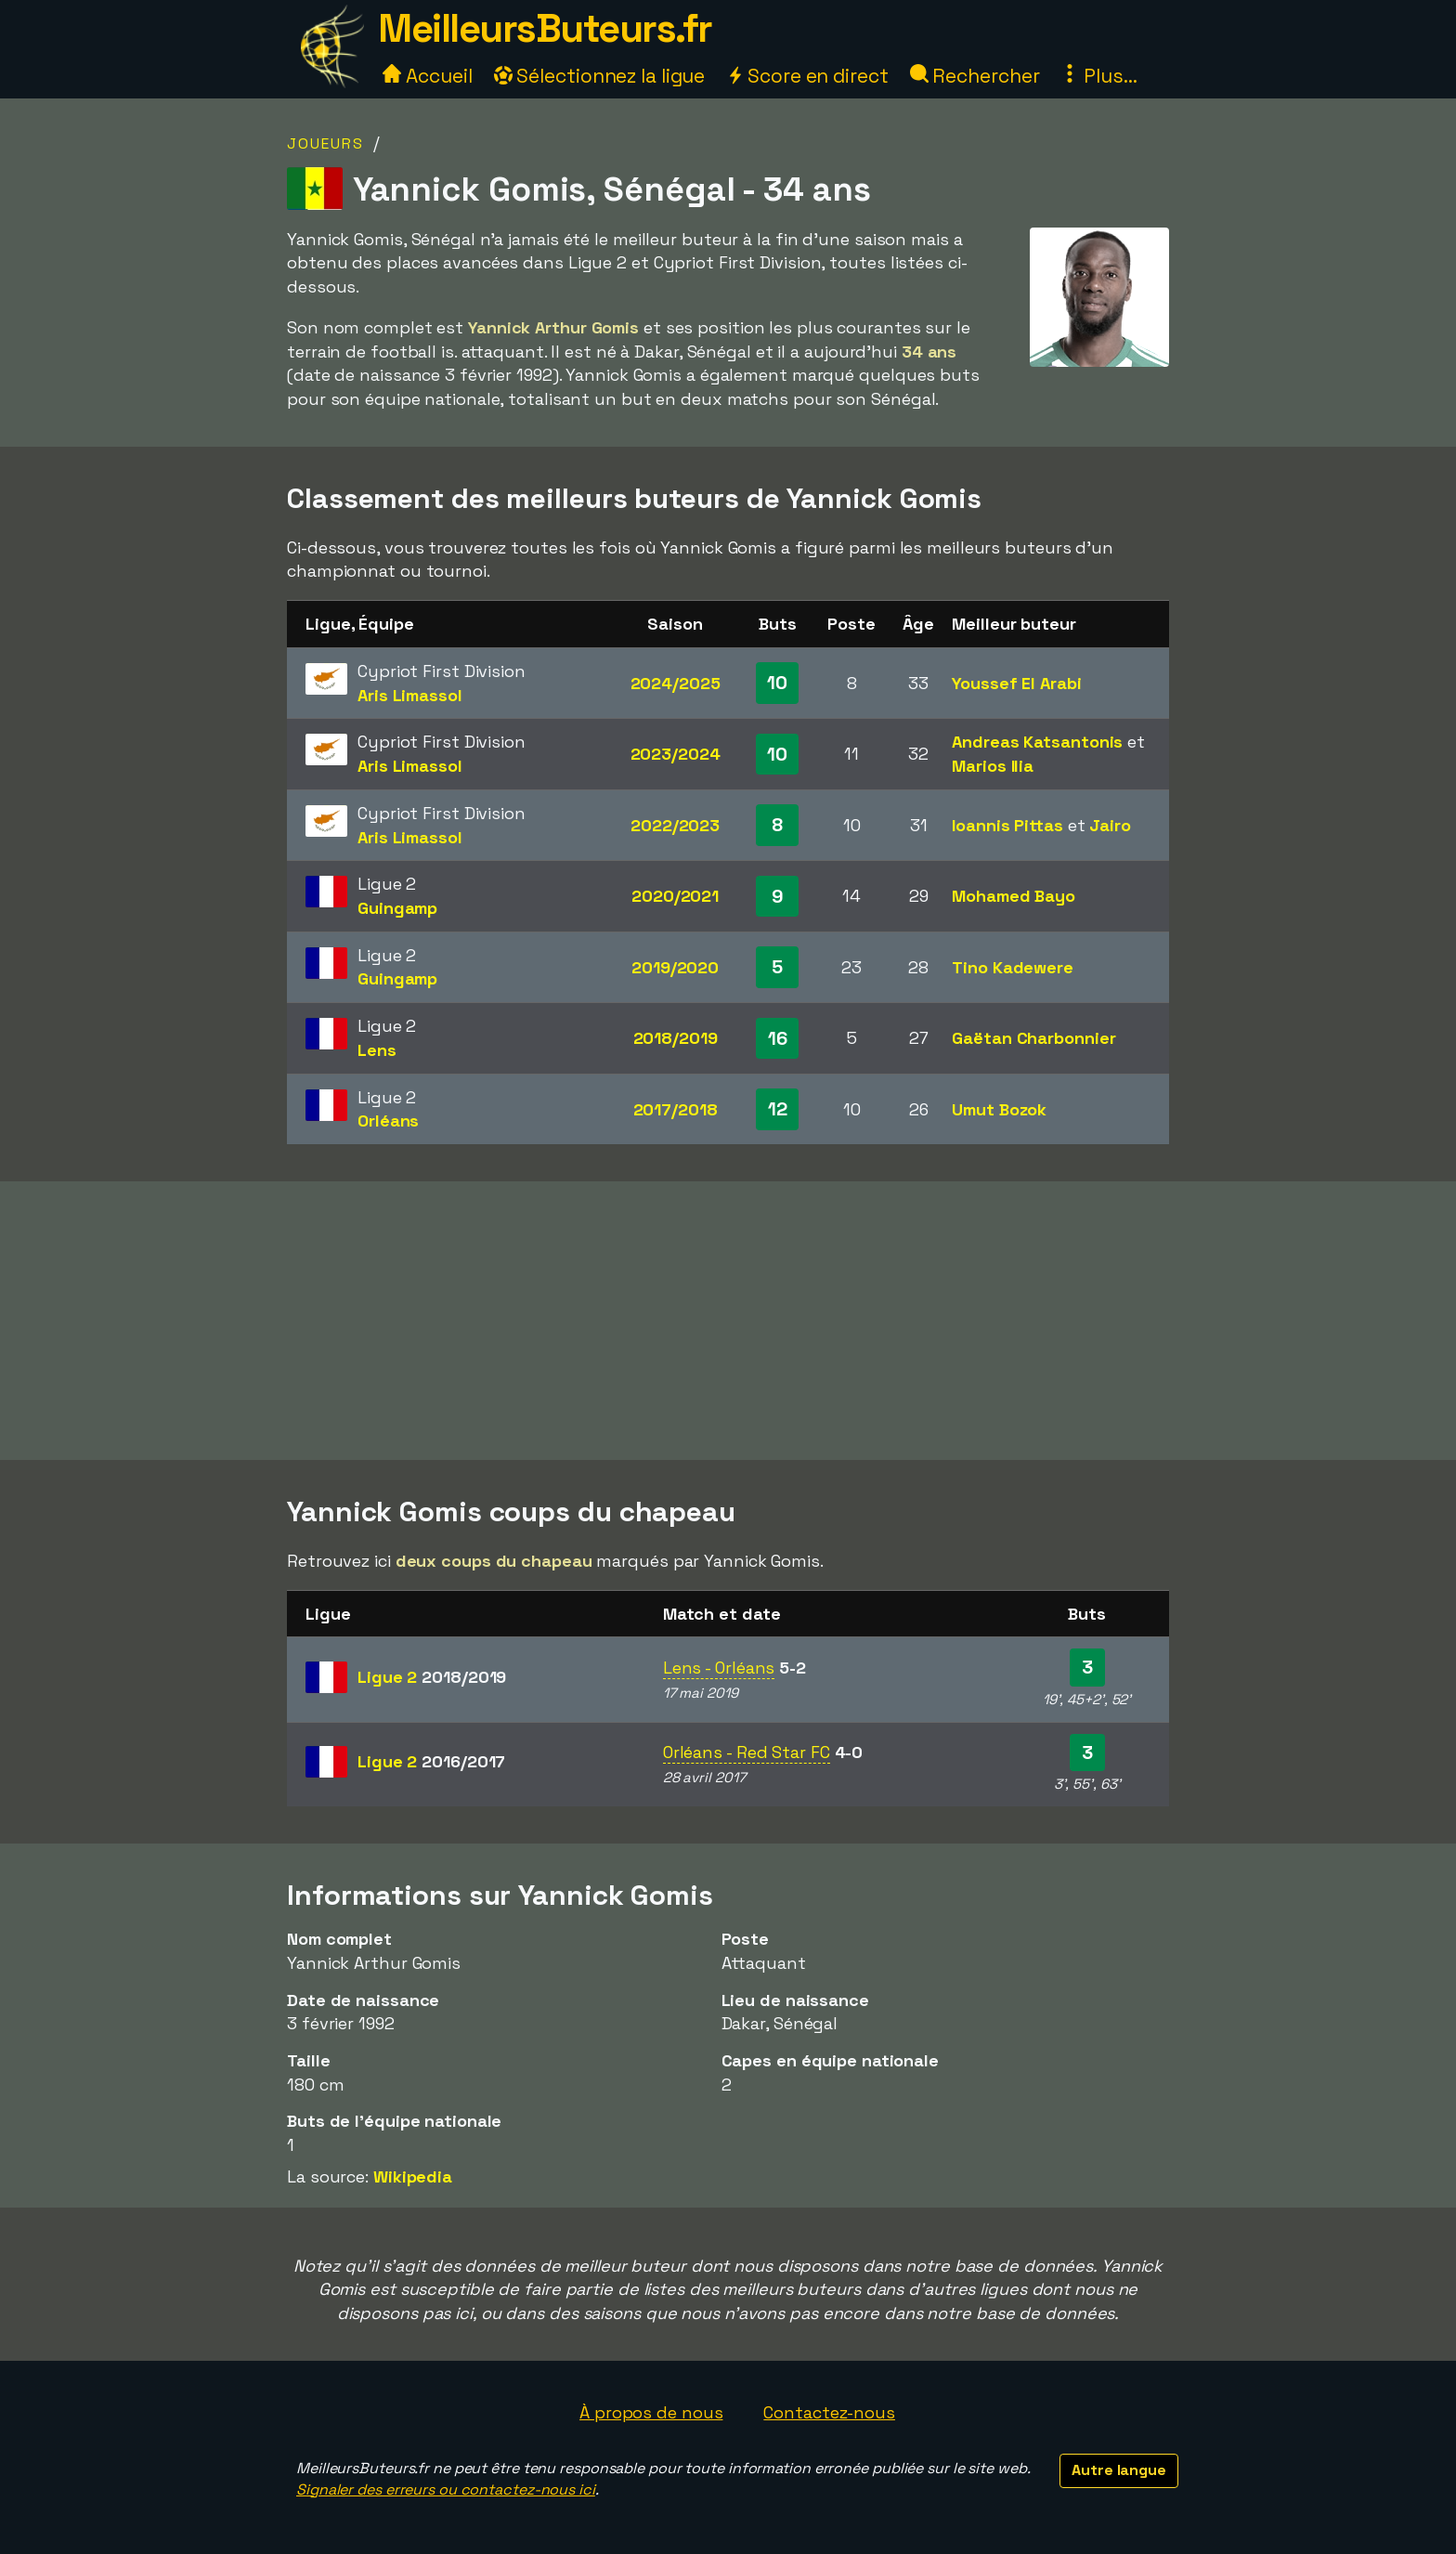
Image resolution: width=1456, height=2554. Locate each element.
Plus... (1098, 75)
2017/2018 (675, 1109)
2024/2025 (675, 683)
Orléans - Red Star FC (746, 1752)
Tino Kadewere (1012, 967)
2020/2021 (675, 895)
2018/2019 (675, 1038)
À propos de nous (650, 2412)
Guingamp (397, 908)
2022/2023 (675, 825)
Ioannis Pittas (1007, 825)
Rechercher (975, 75)
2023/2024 (675, 753)
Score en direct (807, 75)
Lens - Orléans (719, 1667)
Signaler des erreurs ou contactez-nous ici (445, 2489)
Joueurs (325, 143)
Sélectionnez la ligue (600, 75)
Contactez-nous (829, 2412)
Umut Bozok (999, 1109)
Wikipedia (412, 2176)
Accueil (427, 75)
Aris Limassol (410, 695)
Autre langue (1119, 2470)
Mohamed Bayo (1013, 895)
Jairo (1110, 825)
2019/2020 (675, 967)
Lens (377, 1050)
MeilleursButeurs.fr (545, 28)
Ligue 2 (432, 1676)
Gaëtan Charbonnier (1033, 1038)
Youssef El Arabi (1016, 683)
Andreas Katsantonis (1037, 741)
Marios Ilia (993, 765)
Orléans (388, 1120)
